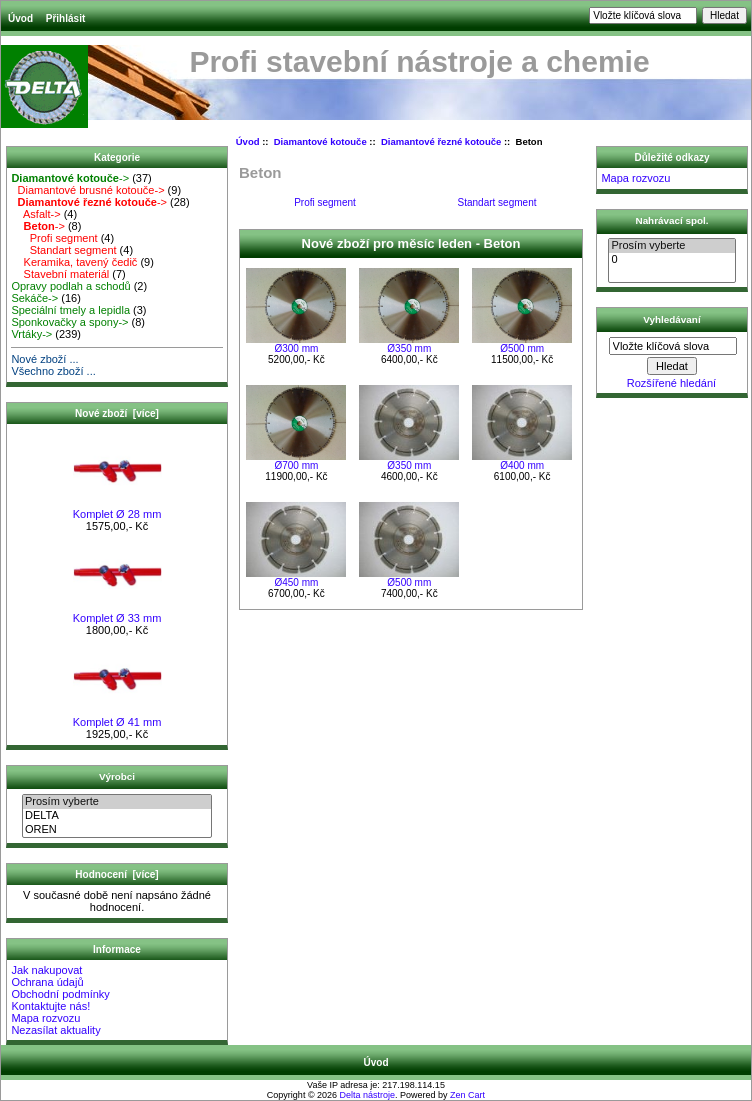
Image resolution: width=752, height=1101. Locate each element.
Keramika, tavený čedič (74, 262)
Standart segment (63, 250)
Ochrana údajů (47, 982)
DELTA (117, 816)
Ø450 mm (296, 582)
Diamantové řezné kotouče (441, 141)
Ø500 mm (522, 348)
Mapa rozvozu (45, 1018)
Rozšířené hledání (671, 383)
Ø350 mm (409, 348)
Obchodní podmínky (60, 994)
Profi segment (54, 238)
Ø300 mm (296, 348)
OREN (117, 830)
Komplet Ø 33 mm (117, 613)
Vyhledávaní (671, 318)
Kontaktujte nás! (50, 1006)
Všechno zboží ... (53, 371)
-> (70, 178)
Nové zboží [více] (117, 413)
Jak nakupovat (46, 970)
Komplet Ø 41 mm (117, 717)
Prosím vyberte (117, 802)
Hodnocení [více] (116, 874)
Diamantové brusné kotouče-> (87, 190)
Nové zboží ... (44, 359)
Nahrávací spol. (672, 220)
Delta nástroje (368, 1095)
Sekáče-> (34, 298)
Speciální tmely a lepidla (70, 310)
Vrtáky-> (31, 334)
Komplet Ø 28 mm (117, 509)
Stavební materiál (60, 274)
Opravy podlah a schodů (70, 286)
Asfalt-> (35, 214)
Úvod (20, 18)
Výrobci (117, 776)
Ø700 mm (296, 465)
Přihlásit (65, 18)
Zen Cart (467, 1095)
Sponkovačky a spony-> (69, 322)
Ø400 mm (522, 465)
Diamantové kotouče (320, 141)
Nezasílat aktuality (55, 1030)
